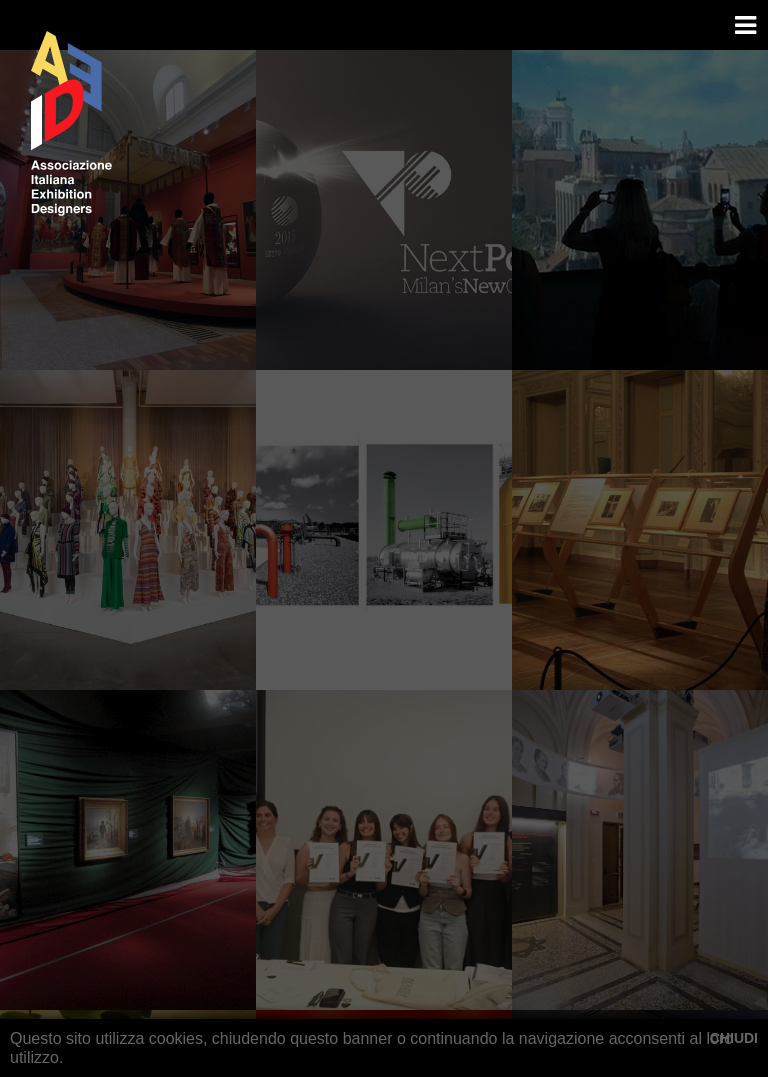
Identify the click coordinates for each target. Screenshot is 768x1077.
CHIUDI (734, 1038)
